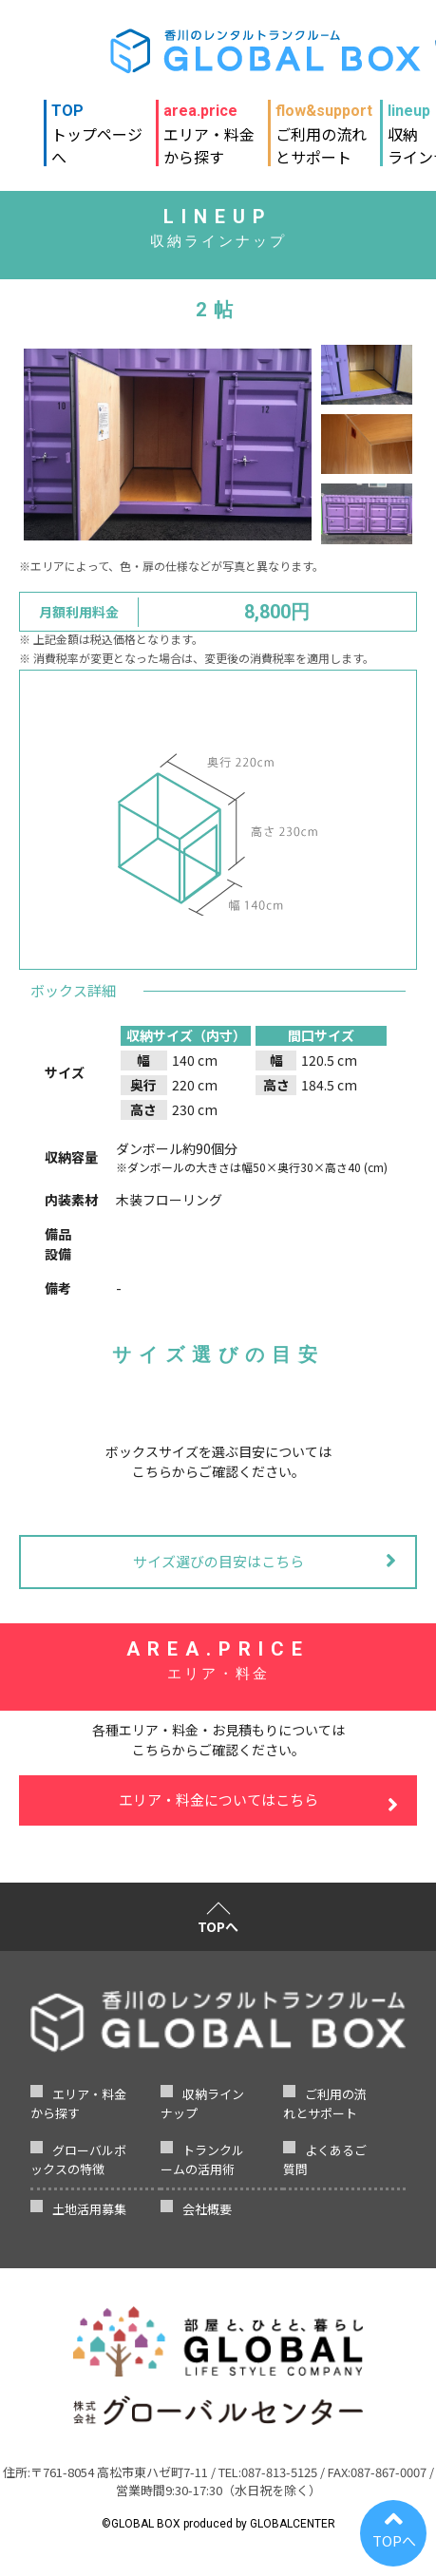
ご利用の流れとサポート (323, 126)
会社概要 (207, 2209)
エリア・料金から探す (209, 126)
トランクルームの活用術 (202, 2159)
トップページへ (99, 126)
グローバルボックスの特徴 (78, 2159)
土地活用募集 (89, 2209)
